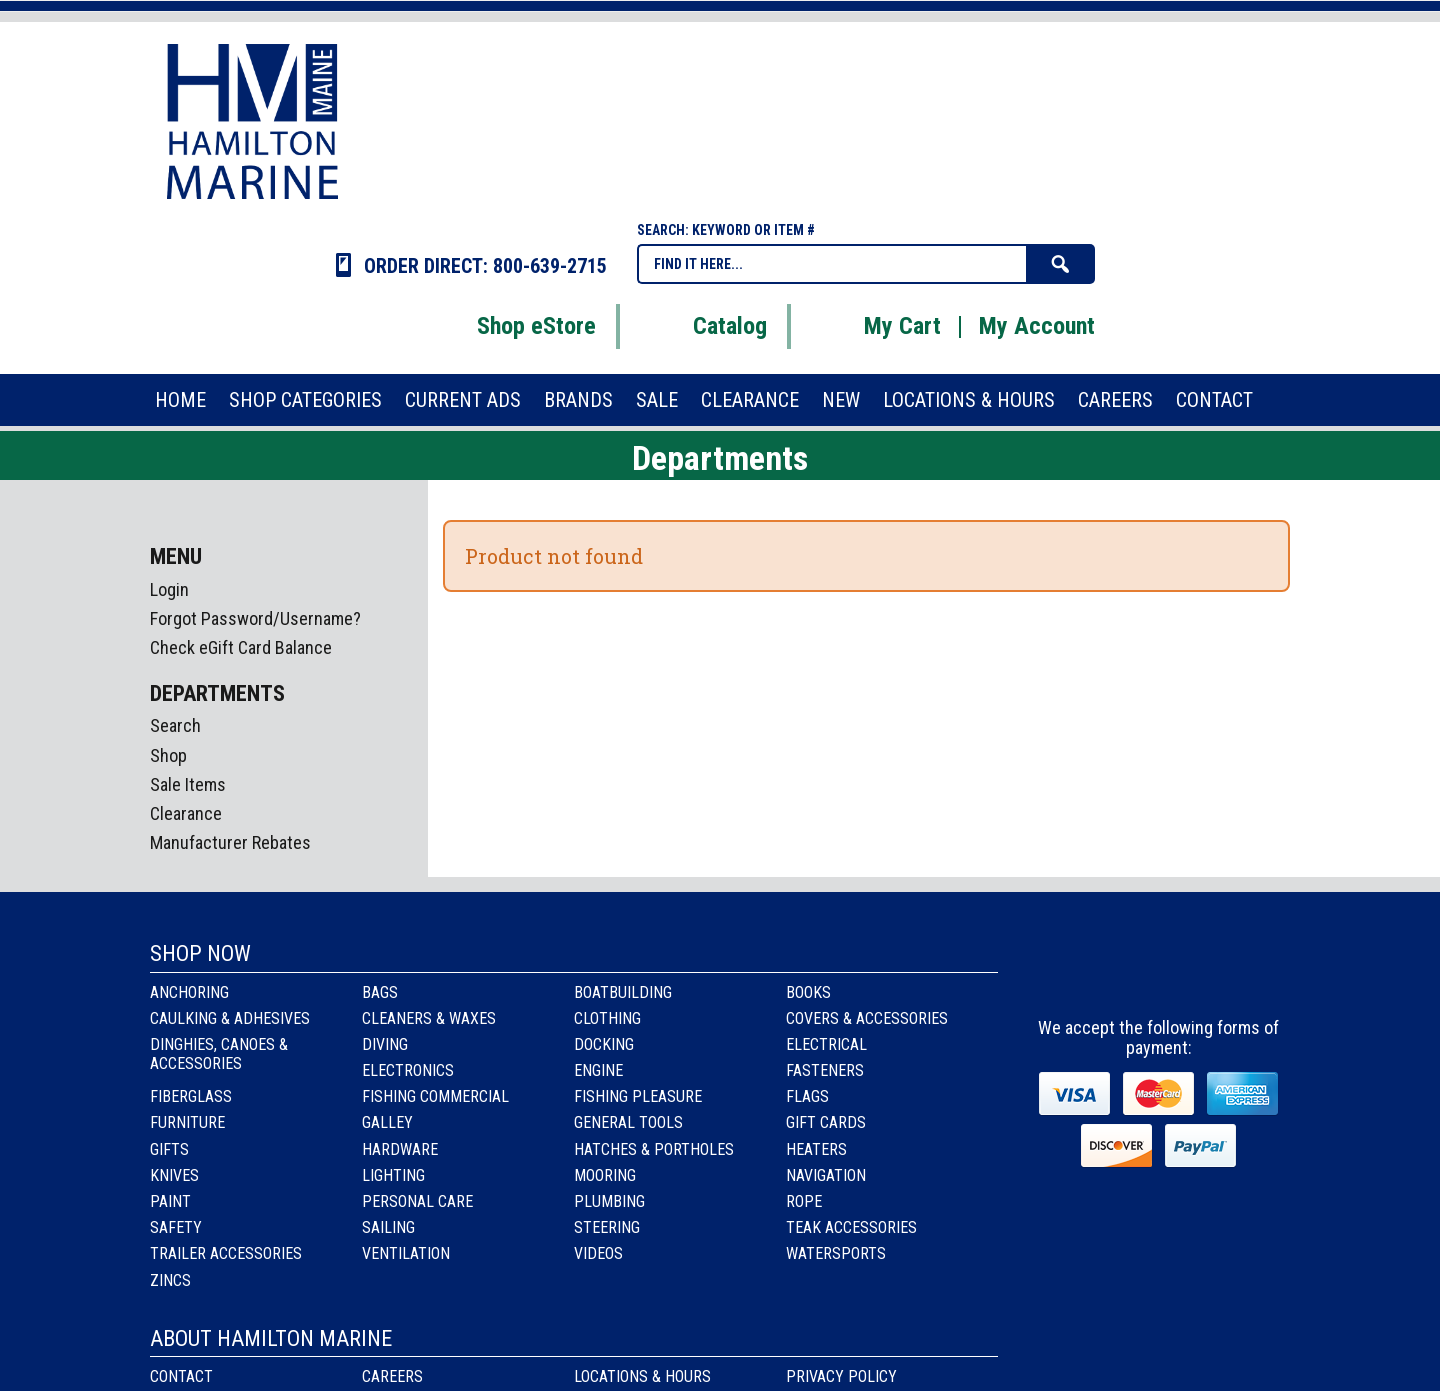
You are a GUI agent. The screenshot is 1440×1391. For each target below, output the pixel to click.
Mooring (605, 1175)
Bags (380, 992)
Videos (598, 1253)
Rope (804, 1201)
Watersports (836, 1253)
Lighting (393, 1175)
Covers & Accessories (867, 1018)
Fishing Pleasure (638, 1096)
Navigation (826, 1175)
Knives (174, 1175)
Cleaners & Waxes (429, 1018)
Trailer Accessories (226, 1253)
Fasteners (825, 1070)
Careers (392, 1376)
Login (169, 589)
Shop (168, 755)
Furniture (187, 1122)
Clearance (186, 813)
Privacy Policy (841, 1376)
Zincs (170, 1280)
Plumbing (609, 1201)
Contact (181, 1376)
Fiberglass (191, 1096)
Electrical (826, 1044)
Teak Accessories (851, 1227)
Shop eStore (511, 326)
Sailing (388, 1227)
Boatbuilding (623, 992)
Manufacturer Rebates (230, 842)
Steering (607, 1227)
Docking (604, 1044)
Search (175, 725)
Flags (807, 1096)
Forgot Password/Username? (255, 618)
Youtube (1214, 972)
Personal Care (417, 1201)
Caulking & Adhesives (230, 1018)
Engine (598, 1070)
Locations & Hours (642, 1376)
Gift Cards (826, 1122)
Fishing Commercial (435, 1096)
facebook (1106, 972)
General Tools (628, 1122)
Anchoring (189, 992)
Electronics (408, 1070)
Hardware (400, 1149)
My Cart (877, 326)
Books (808, 992)
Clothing (607, 1018)
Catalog (705, 326)
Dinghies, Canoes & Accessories (219, 1054)
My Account (1037, 326)
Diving (385, 1044)
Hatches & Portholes (654, 1149)
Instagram (1160, 972)
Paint (170, 1201)
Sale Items (188, 784)
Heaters (816, 1149)
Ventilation (406, 1253)
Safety (176, 1227)
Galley (387, 1122)
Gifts (169, 1149)
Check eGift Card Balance (241, 647)
